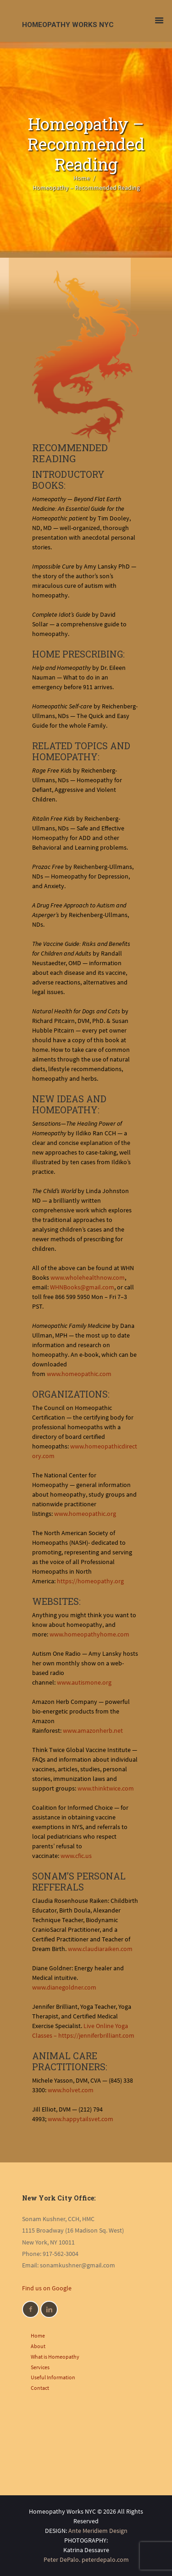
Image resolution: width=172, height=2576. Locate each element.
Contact (40, 2387)
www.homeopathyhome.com (89, 1634)
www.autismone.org (84, 1682)
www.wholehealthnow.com (87, 1277)
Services (40, 2367)
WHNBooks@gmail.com (82, 1287)
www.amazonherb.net (93, 1730)
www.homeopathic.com (79, 1374)
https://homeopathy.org (90, 1581)
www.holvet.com (71, 2090)
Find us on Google (47, 2288)
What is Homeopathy (55, 2356)
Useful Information (53, 2377)
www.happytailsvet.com (80, 2119)
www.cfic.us (76, 1856)
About (38, 2346)
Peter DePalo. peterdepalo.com (86, 2559)
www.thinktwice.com (106, 1788)
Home (81, 178)
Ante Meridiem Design (98, 2530)
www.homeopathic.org (85, 1513)
